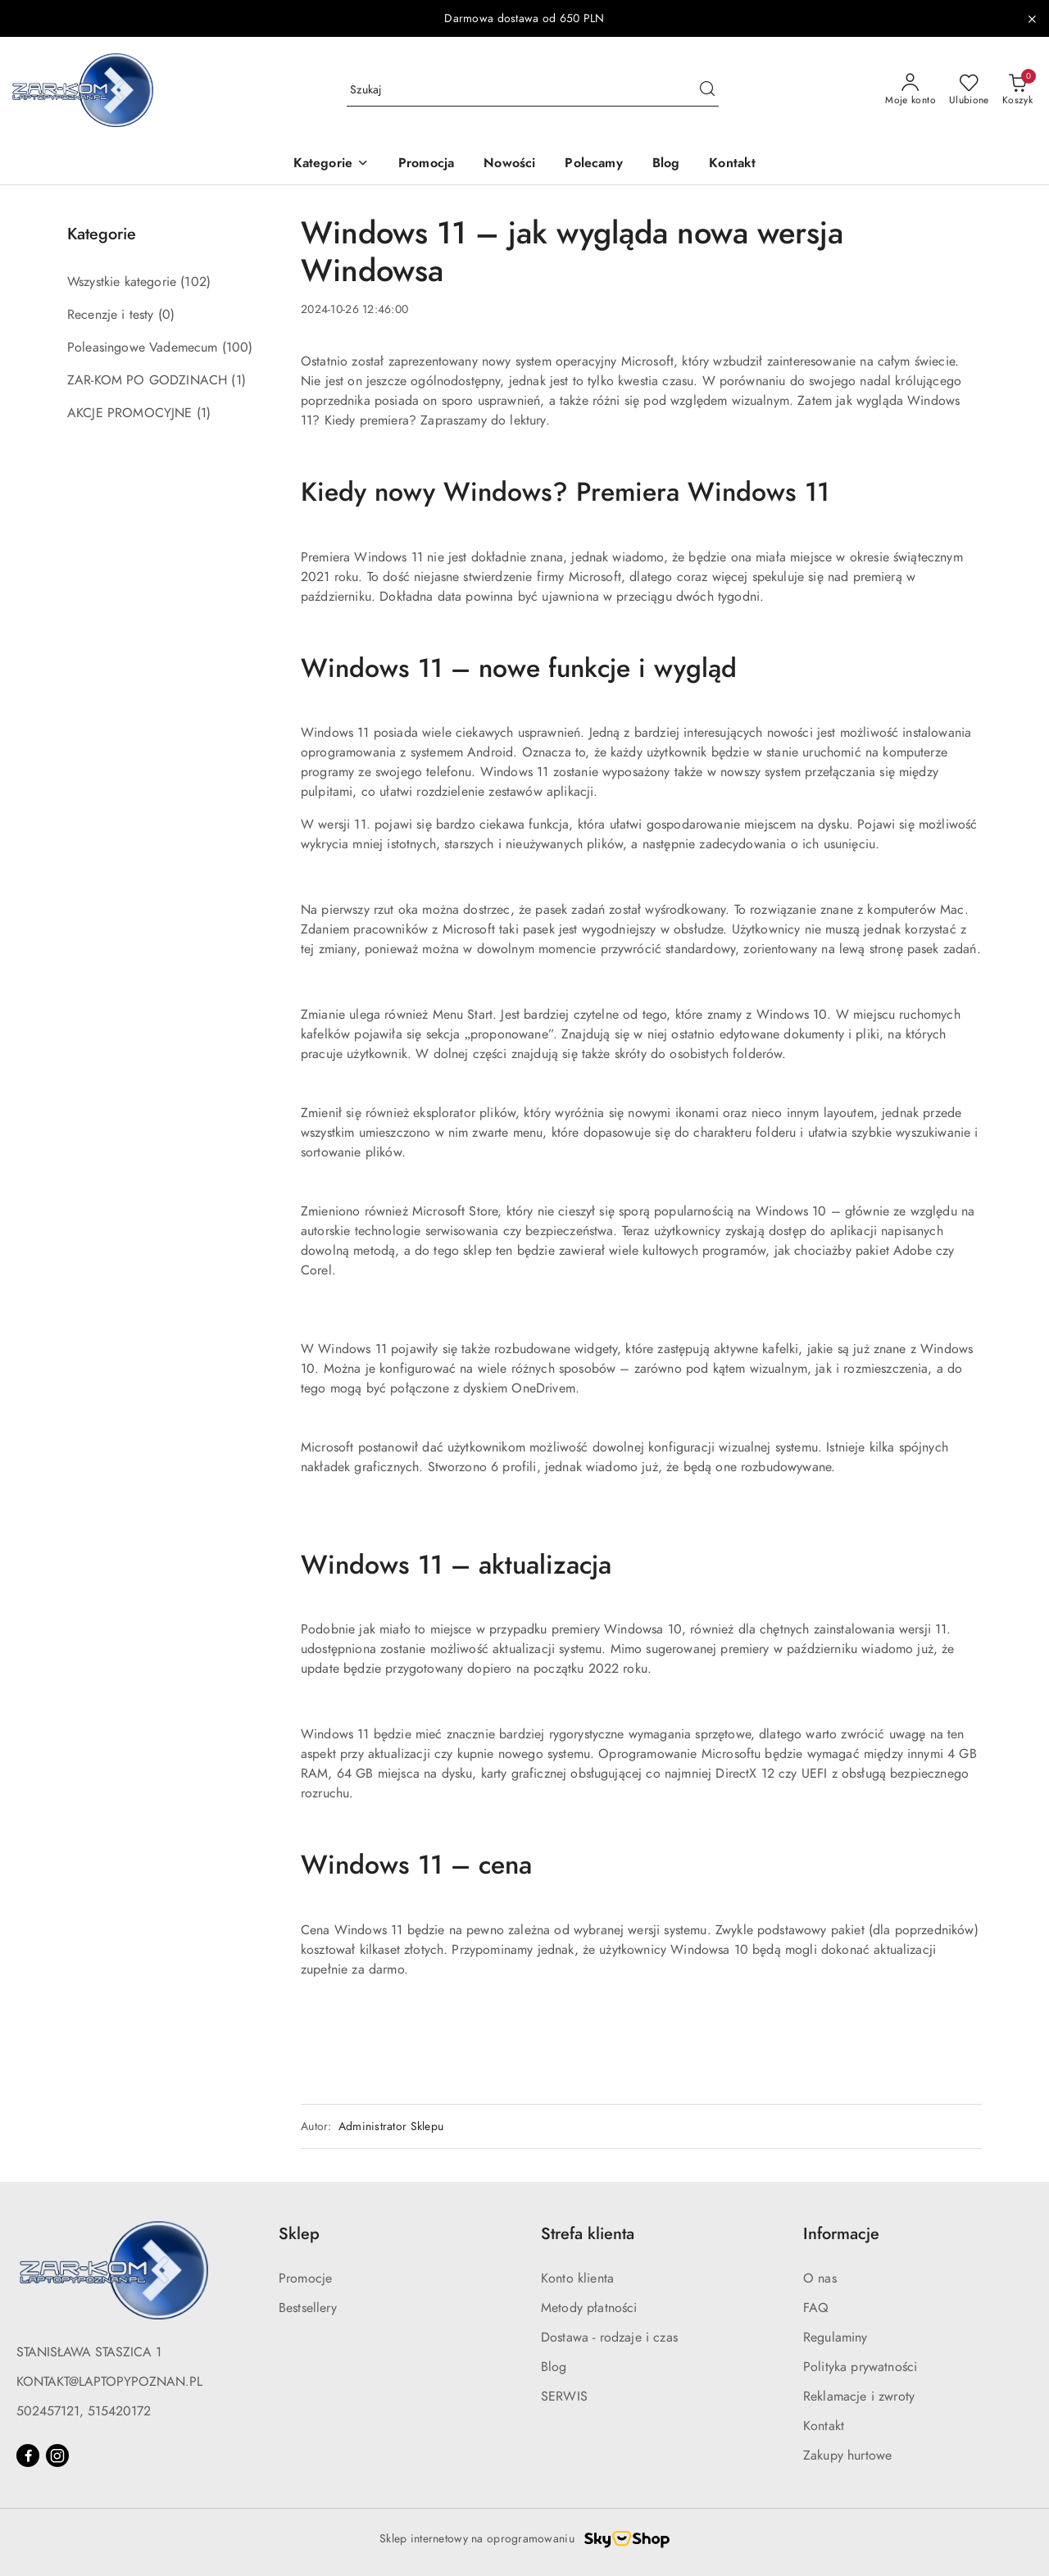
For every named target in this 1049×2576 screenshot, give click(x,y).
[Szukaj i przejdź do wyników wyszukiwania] (707, 90)
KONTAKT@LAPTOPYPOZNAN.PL (109, 2382)
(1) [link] (238, 380)
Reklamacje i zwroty (859, 2396)
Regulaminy (835, 2337)
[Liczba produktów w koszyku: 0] (1017, 90)
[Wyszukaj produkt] (533, 90)
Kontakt (823, 2426)
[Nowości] (509, 164)
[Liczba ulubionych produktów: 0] (969, 90)
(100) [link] (237, 347)
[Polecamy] (593, 164)
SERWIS (564, 2396)
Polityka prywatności (860, 2367)
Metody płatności (589, 2308)
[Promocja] (426, 164)
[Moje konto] (910, 90)
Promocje (305, 2278)
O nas (820, 2278)
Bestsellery (308, 2308)
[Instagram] (57, 2455)
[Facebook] (27, 2455)
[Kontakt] (732, 164)
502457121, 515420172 (83, 2411)
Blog (554, 2367)
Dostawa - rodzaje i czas (609, 2337)
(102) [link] (195, 282)
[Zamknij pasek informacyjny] (1031, 18)
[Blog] (666, 164)
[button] (331, 164)
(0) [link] (166, 315)
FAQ (816, 2308)
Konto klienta (577, 2278)
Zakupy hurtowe (847, 2456)
